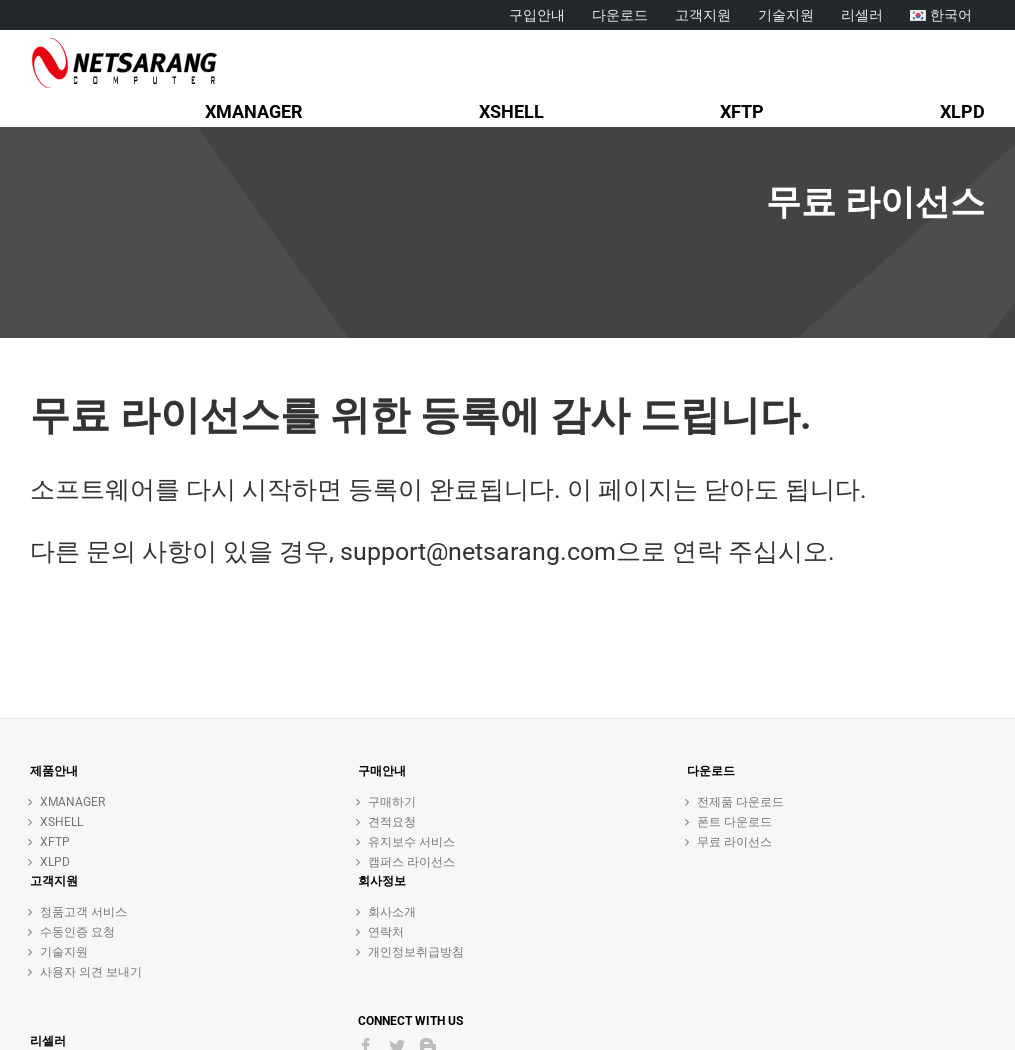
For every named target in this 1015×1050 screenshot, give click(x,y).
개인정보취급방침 (416, 952)
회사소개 (392, 912)
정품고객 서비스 (83, 912)
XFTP (55, 842)
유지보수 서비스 (411, 842)
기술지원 (64, 952)
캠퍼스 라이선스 (411, 862)
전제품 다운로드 (740, 802)
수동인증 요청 (77, 932)
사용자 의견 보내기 (91, 972)
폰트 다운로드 (734, 822)
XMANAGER (72, 802)
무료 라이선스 (734, 842)
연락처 (386, 932)
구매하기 (392, 802)
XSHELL (61, 822)
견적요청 (392, 822)
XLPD (55, 862)
